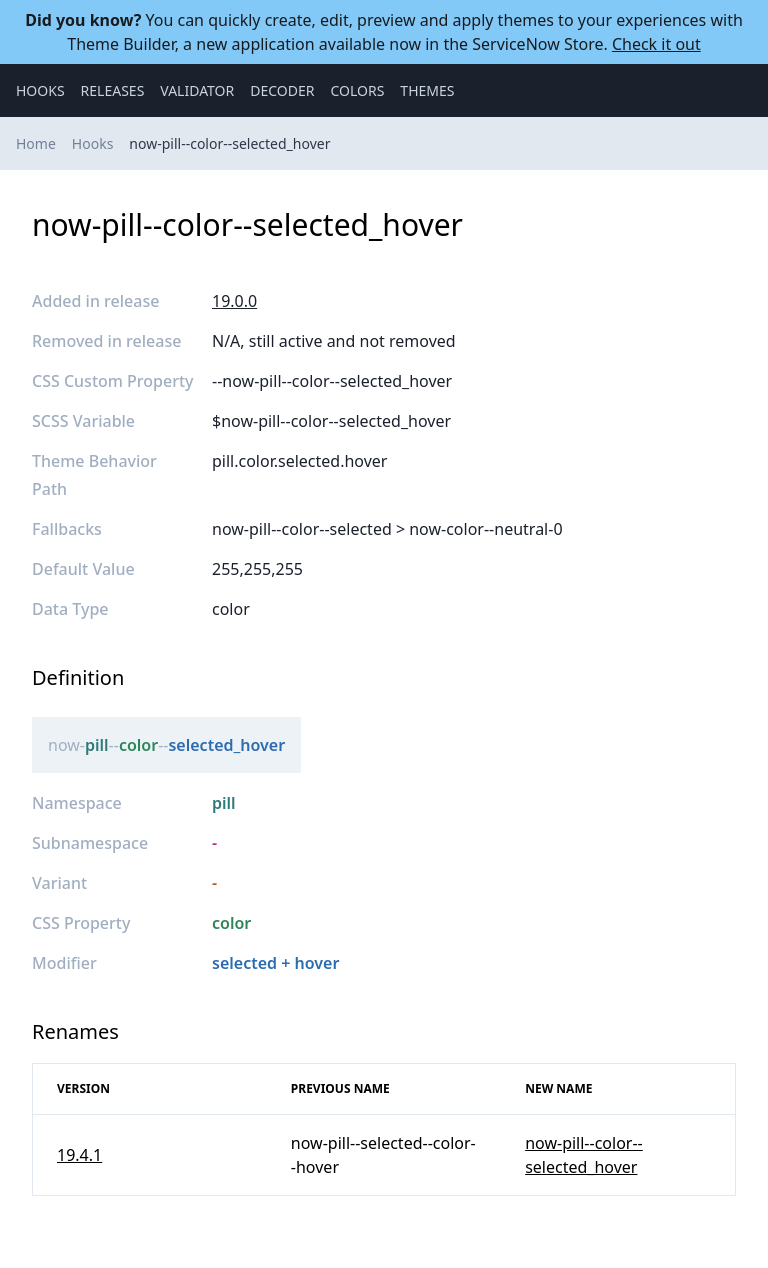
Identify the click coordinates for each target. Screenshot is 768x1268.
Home (36, 143)
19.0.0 (234, 301)
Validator (197, 90)
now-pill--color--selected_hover (229, 143)
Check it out (656, 44)
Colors (357, 90)
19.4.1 (79, 1155)
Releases (113, 90)
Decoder (282, 90)
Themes (427, 90)
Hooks (40, 90)
